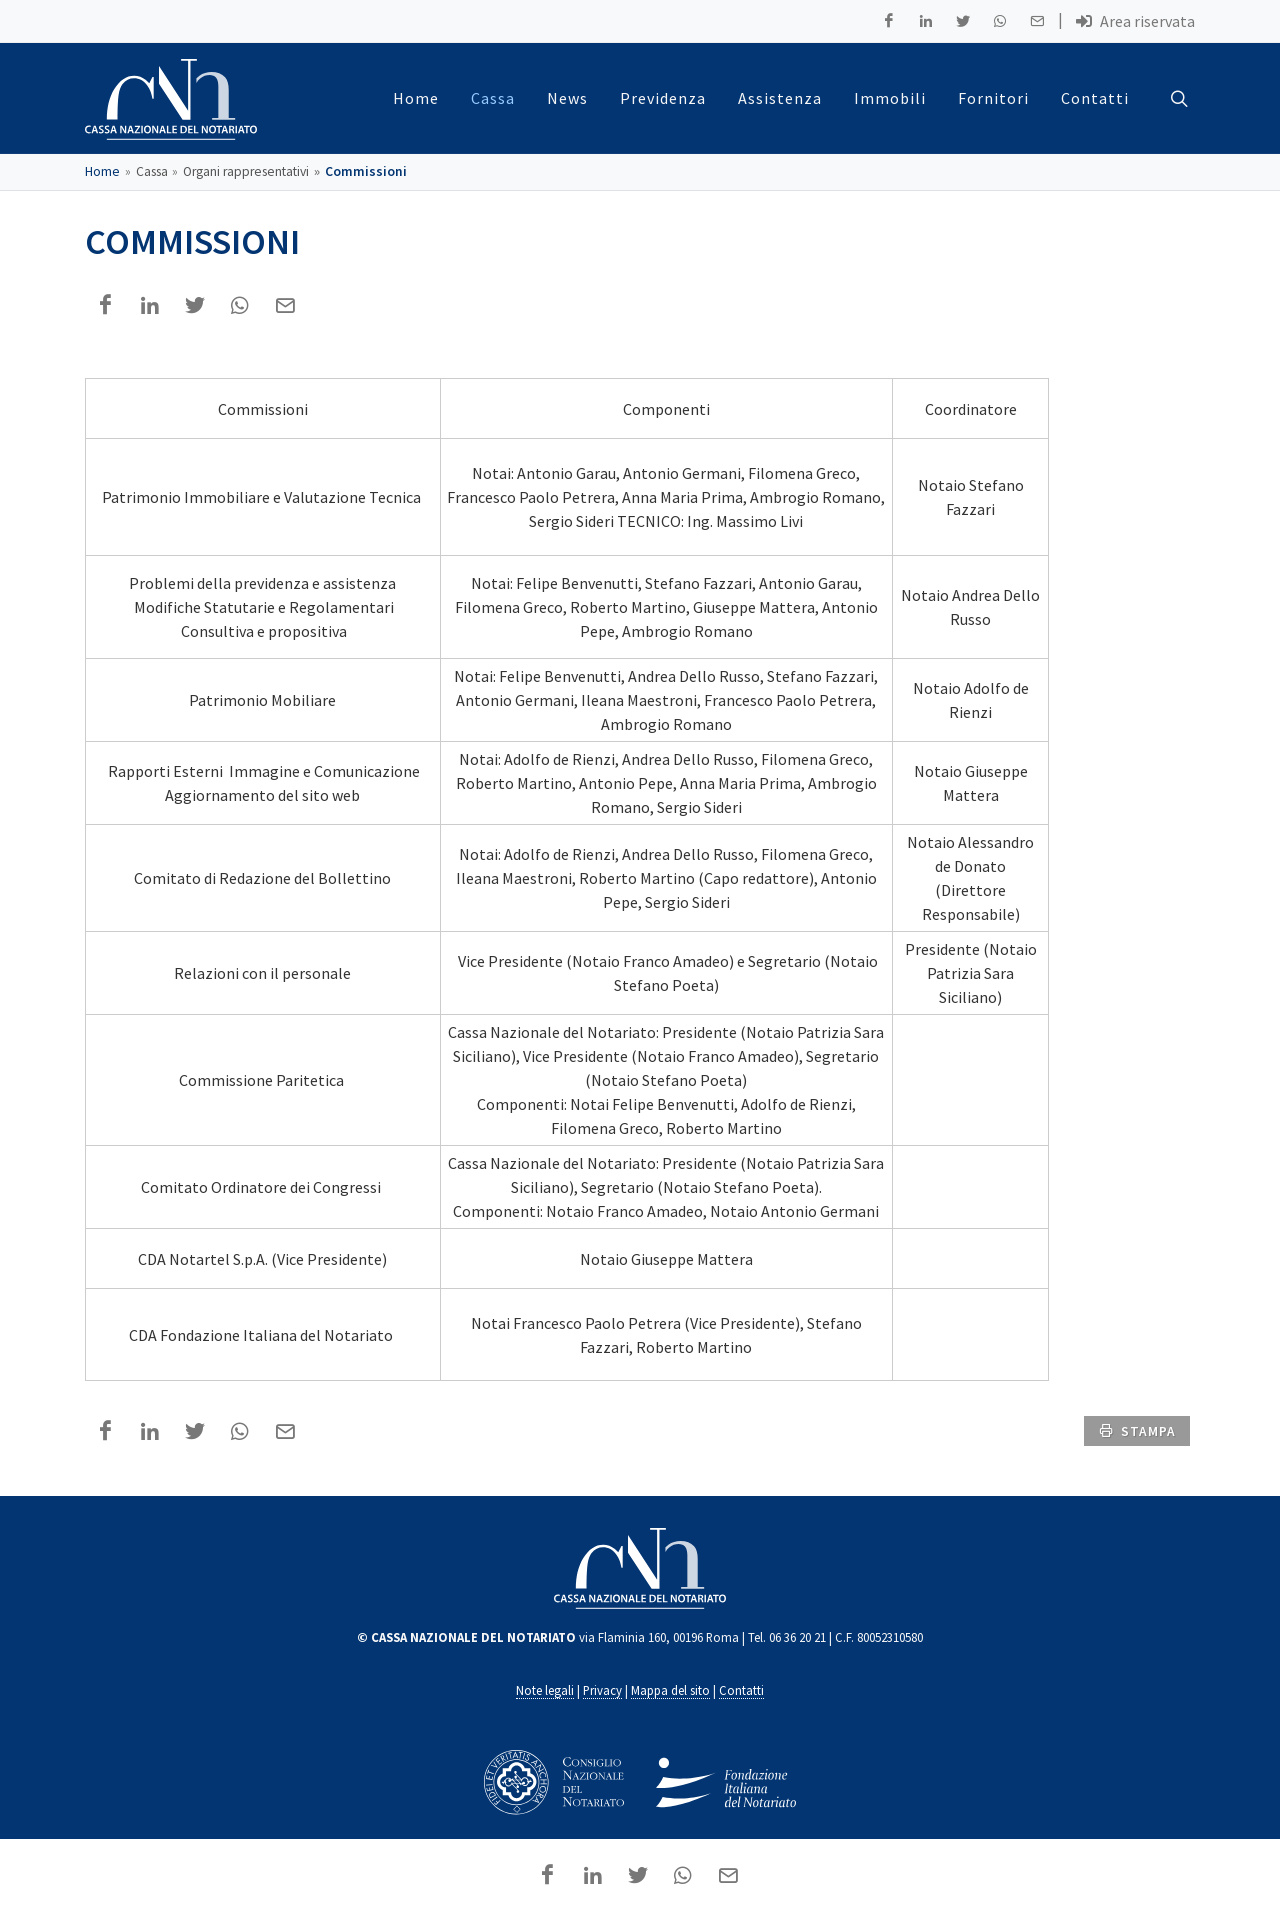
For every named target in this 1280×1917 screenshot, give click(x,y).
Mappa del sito (670, 1691)
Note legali (545, 1691)
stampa (1137, 1431)
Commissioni (366, 172)
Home (102, 172)
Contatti (741, 1691)
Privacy (602, 1691)
